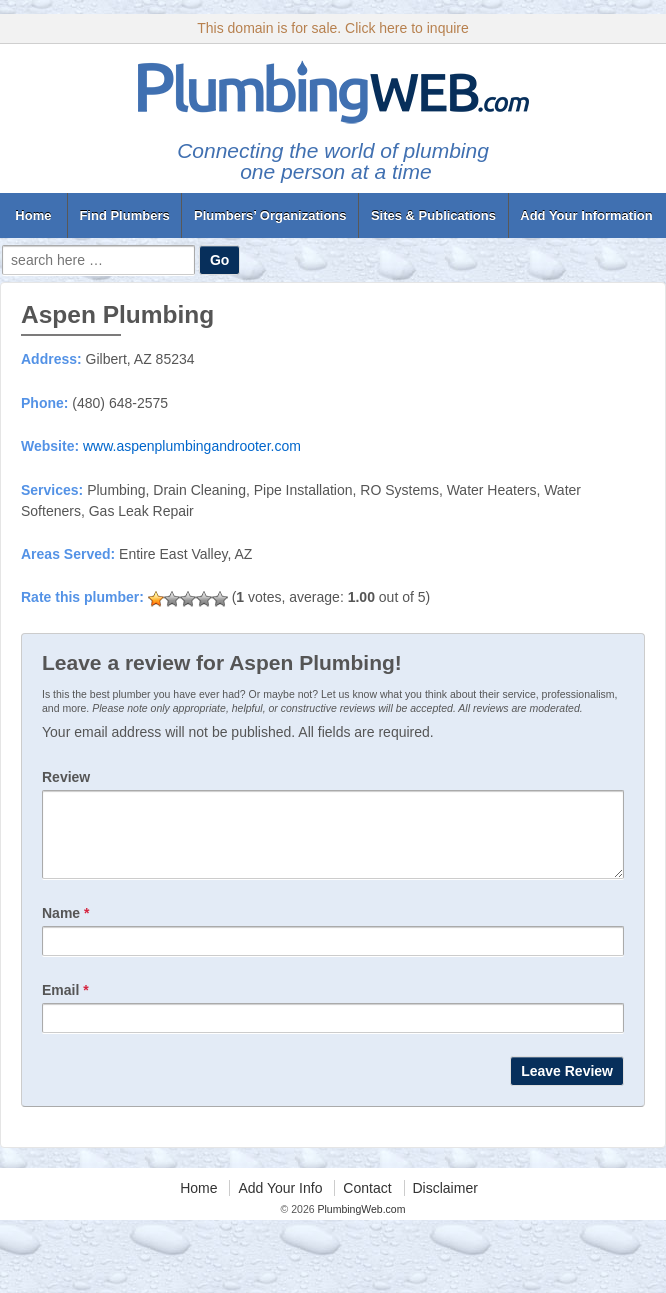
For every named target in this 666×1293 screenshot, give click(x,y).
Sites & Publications (433, 215)
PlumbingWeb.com (360, 1224)
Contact (367, 1203)
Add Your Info (280, 1203)
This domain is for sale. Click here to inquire (333, 28)
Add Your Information (586, 215)
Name (65, 928)
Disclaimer (445, 1203)
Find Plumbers (124, 215)
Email (65, 1005)
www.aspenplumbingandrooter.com (192, 446)
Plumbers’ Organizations (270, 215)
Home (33, 215)
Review (66, 777)
